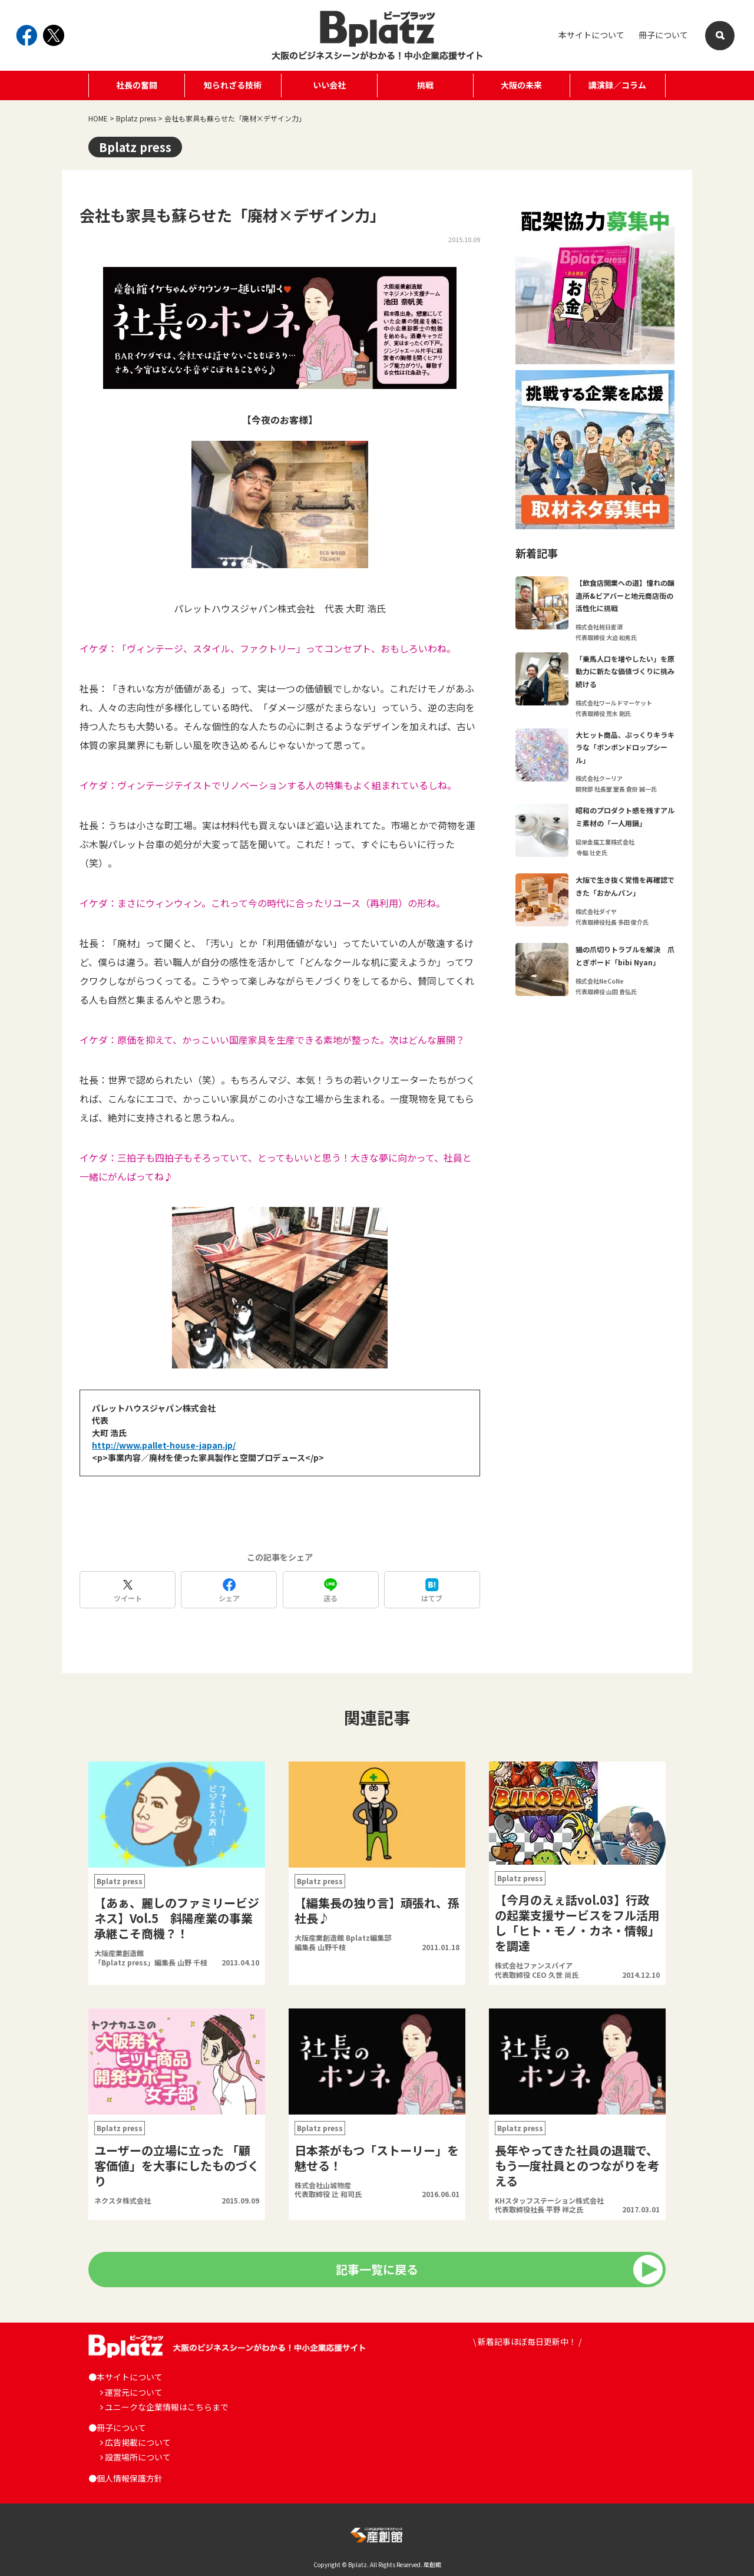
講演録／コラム (617, 85)
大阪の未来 (521, 85)
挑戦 (425, 85)
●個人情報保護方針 (125, 2478)
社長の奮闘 (136, 85)
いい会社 (329, 85)
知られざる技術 (233, 85)
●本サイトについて (125, 2377)
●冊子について (117, 2427)
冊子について (663, 35)
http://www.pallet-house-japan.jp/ (164, 1445)
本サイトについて (591, 35)
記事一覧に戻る (377, 2269)
